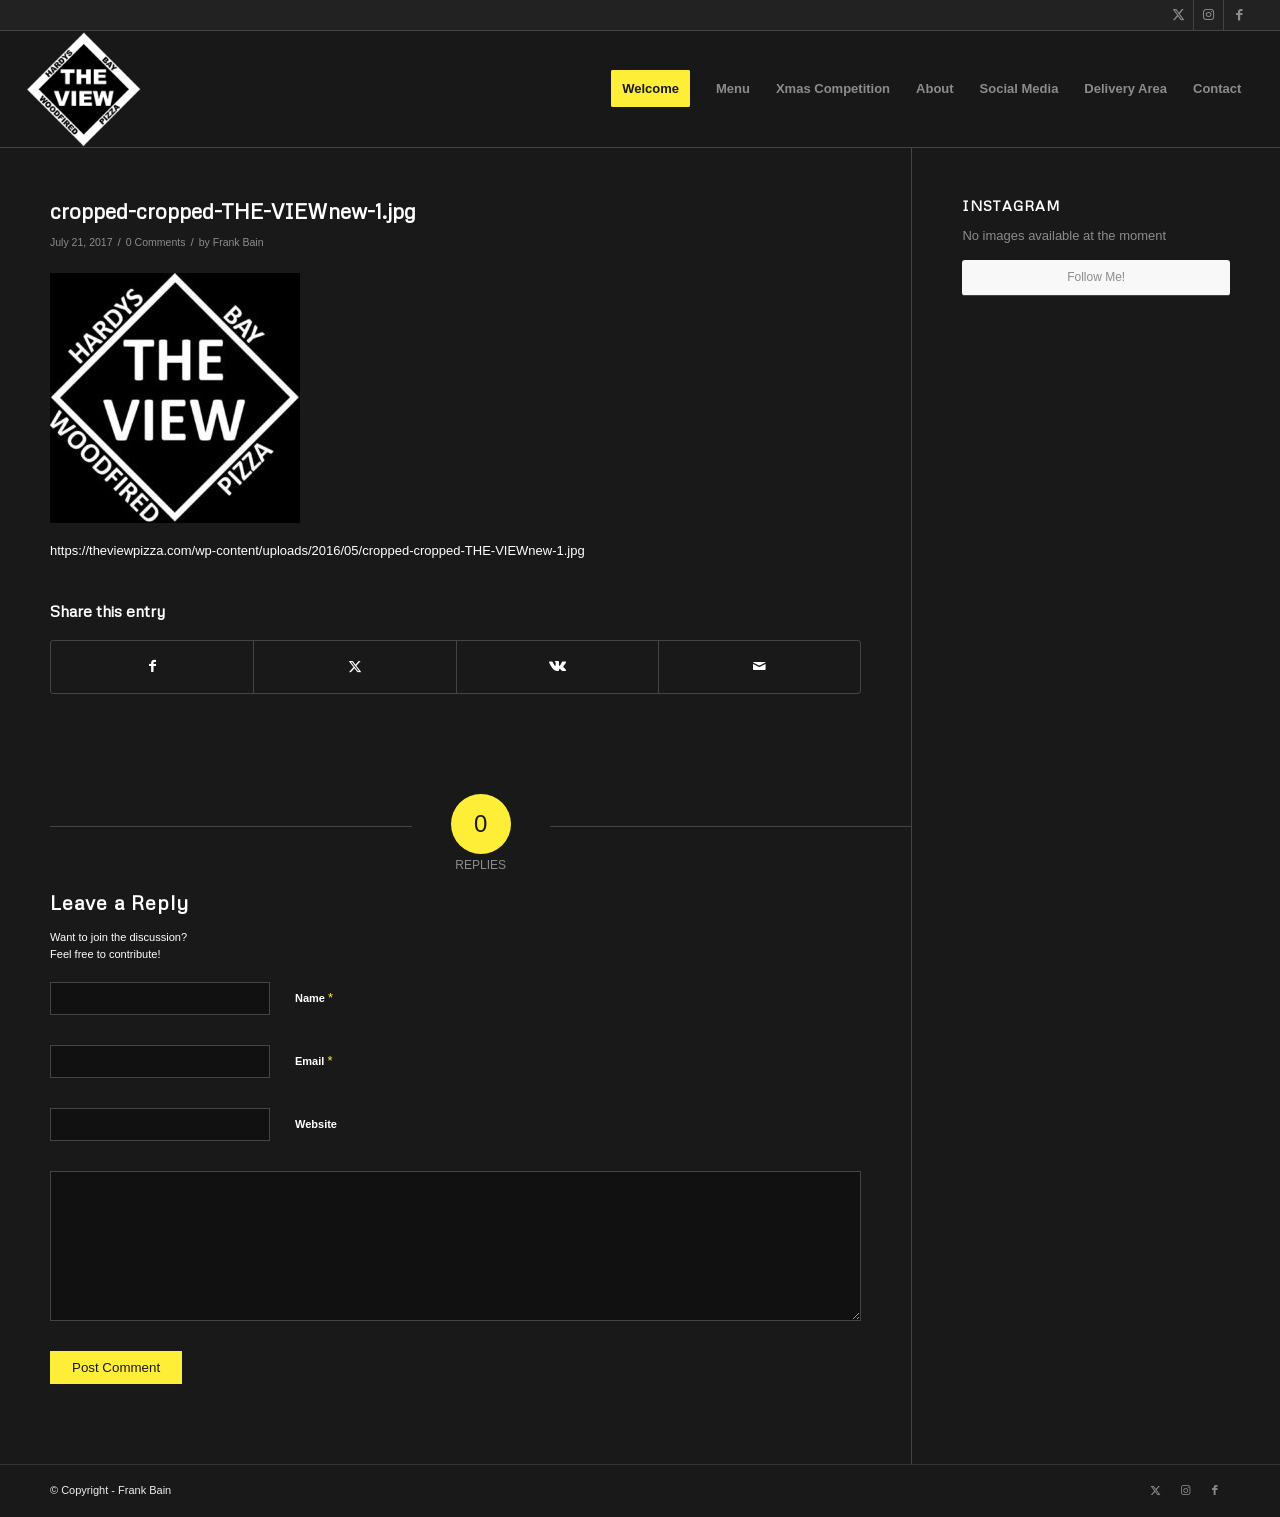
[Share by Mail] (759, 666)
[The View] (83, 89)
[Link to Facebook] (1239, 15)
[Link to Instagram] (1208, 15)
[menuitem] (650, 89)
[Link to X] (1178, 15)
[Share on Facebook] (152, 666)
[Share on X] (354, 666)
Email (313, 1060)
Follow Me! (1096, 277)
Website (316, 1124)
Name (314, 997)
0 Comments (156, 242)
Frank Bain (238, 242)
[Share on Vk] (557, 666)
